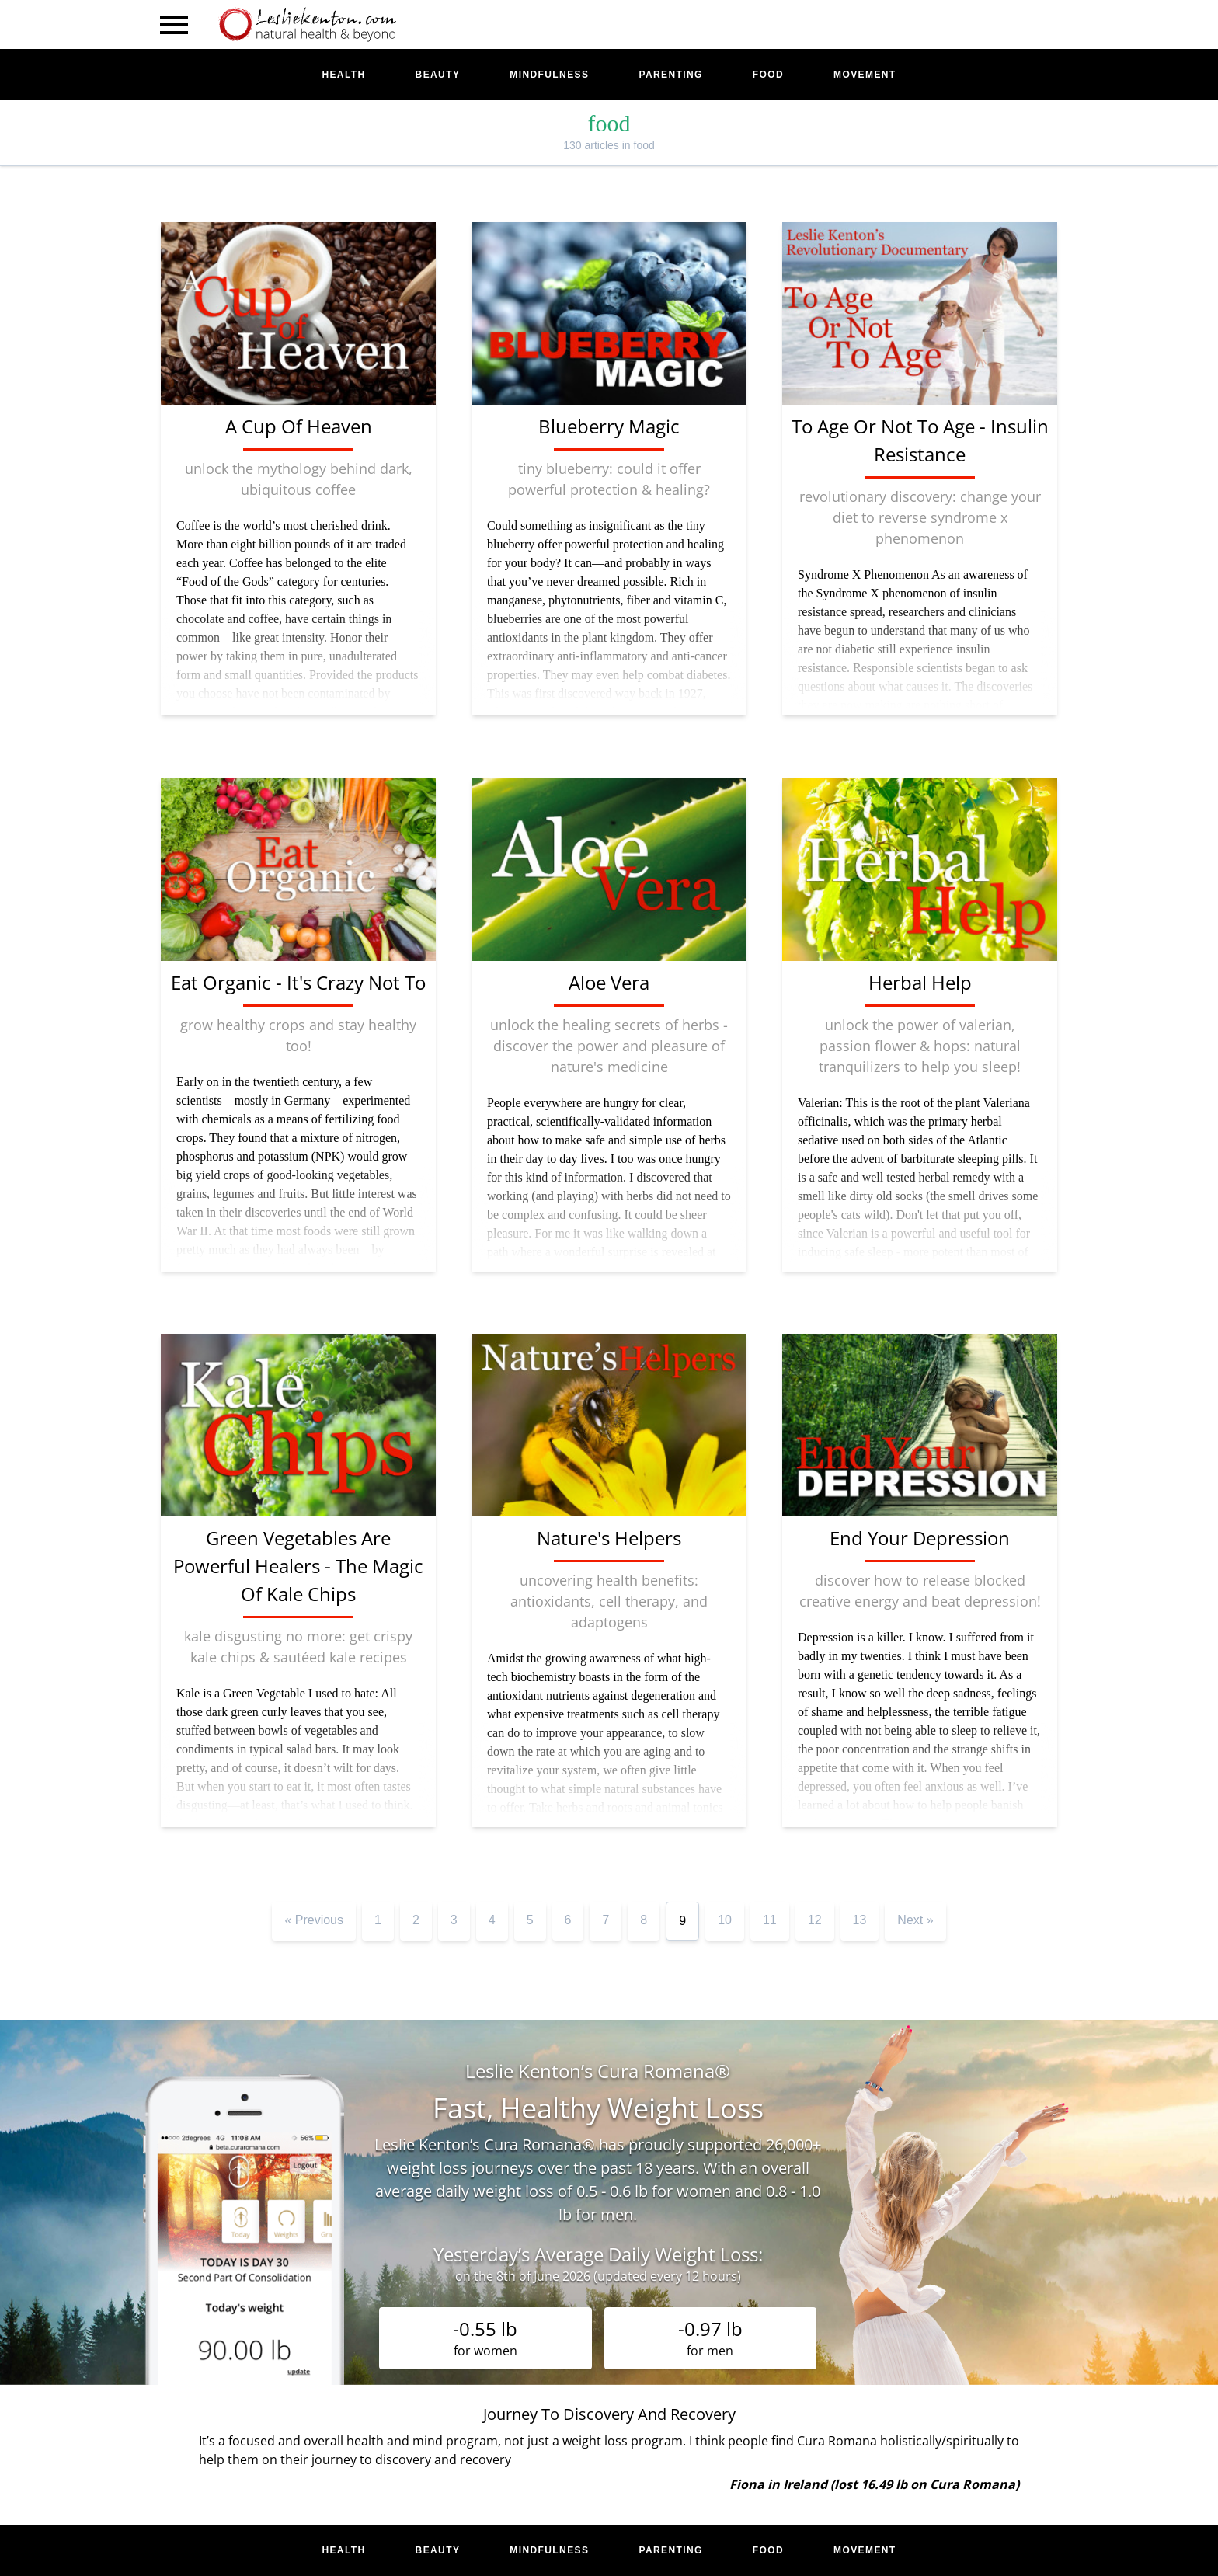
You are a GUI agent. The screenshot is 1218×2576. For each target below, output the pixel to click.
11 (770, 1920)
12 (815, 1920)
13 (860, 1920)
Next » (915, 1920)
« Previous (313, 1920)
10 (725, 1920)
